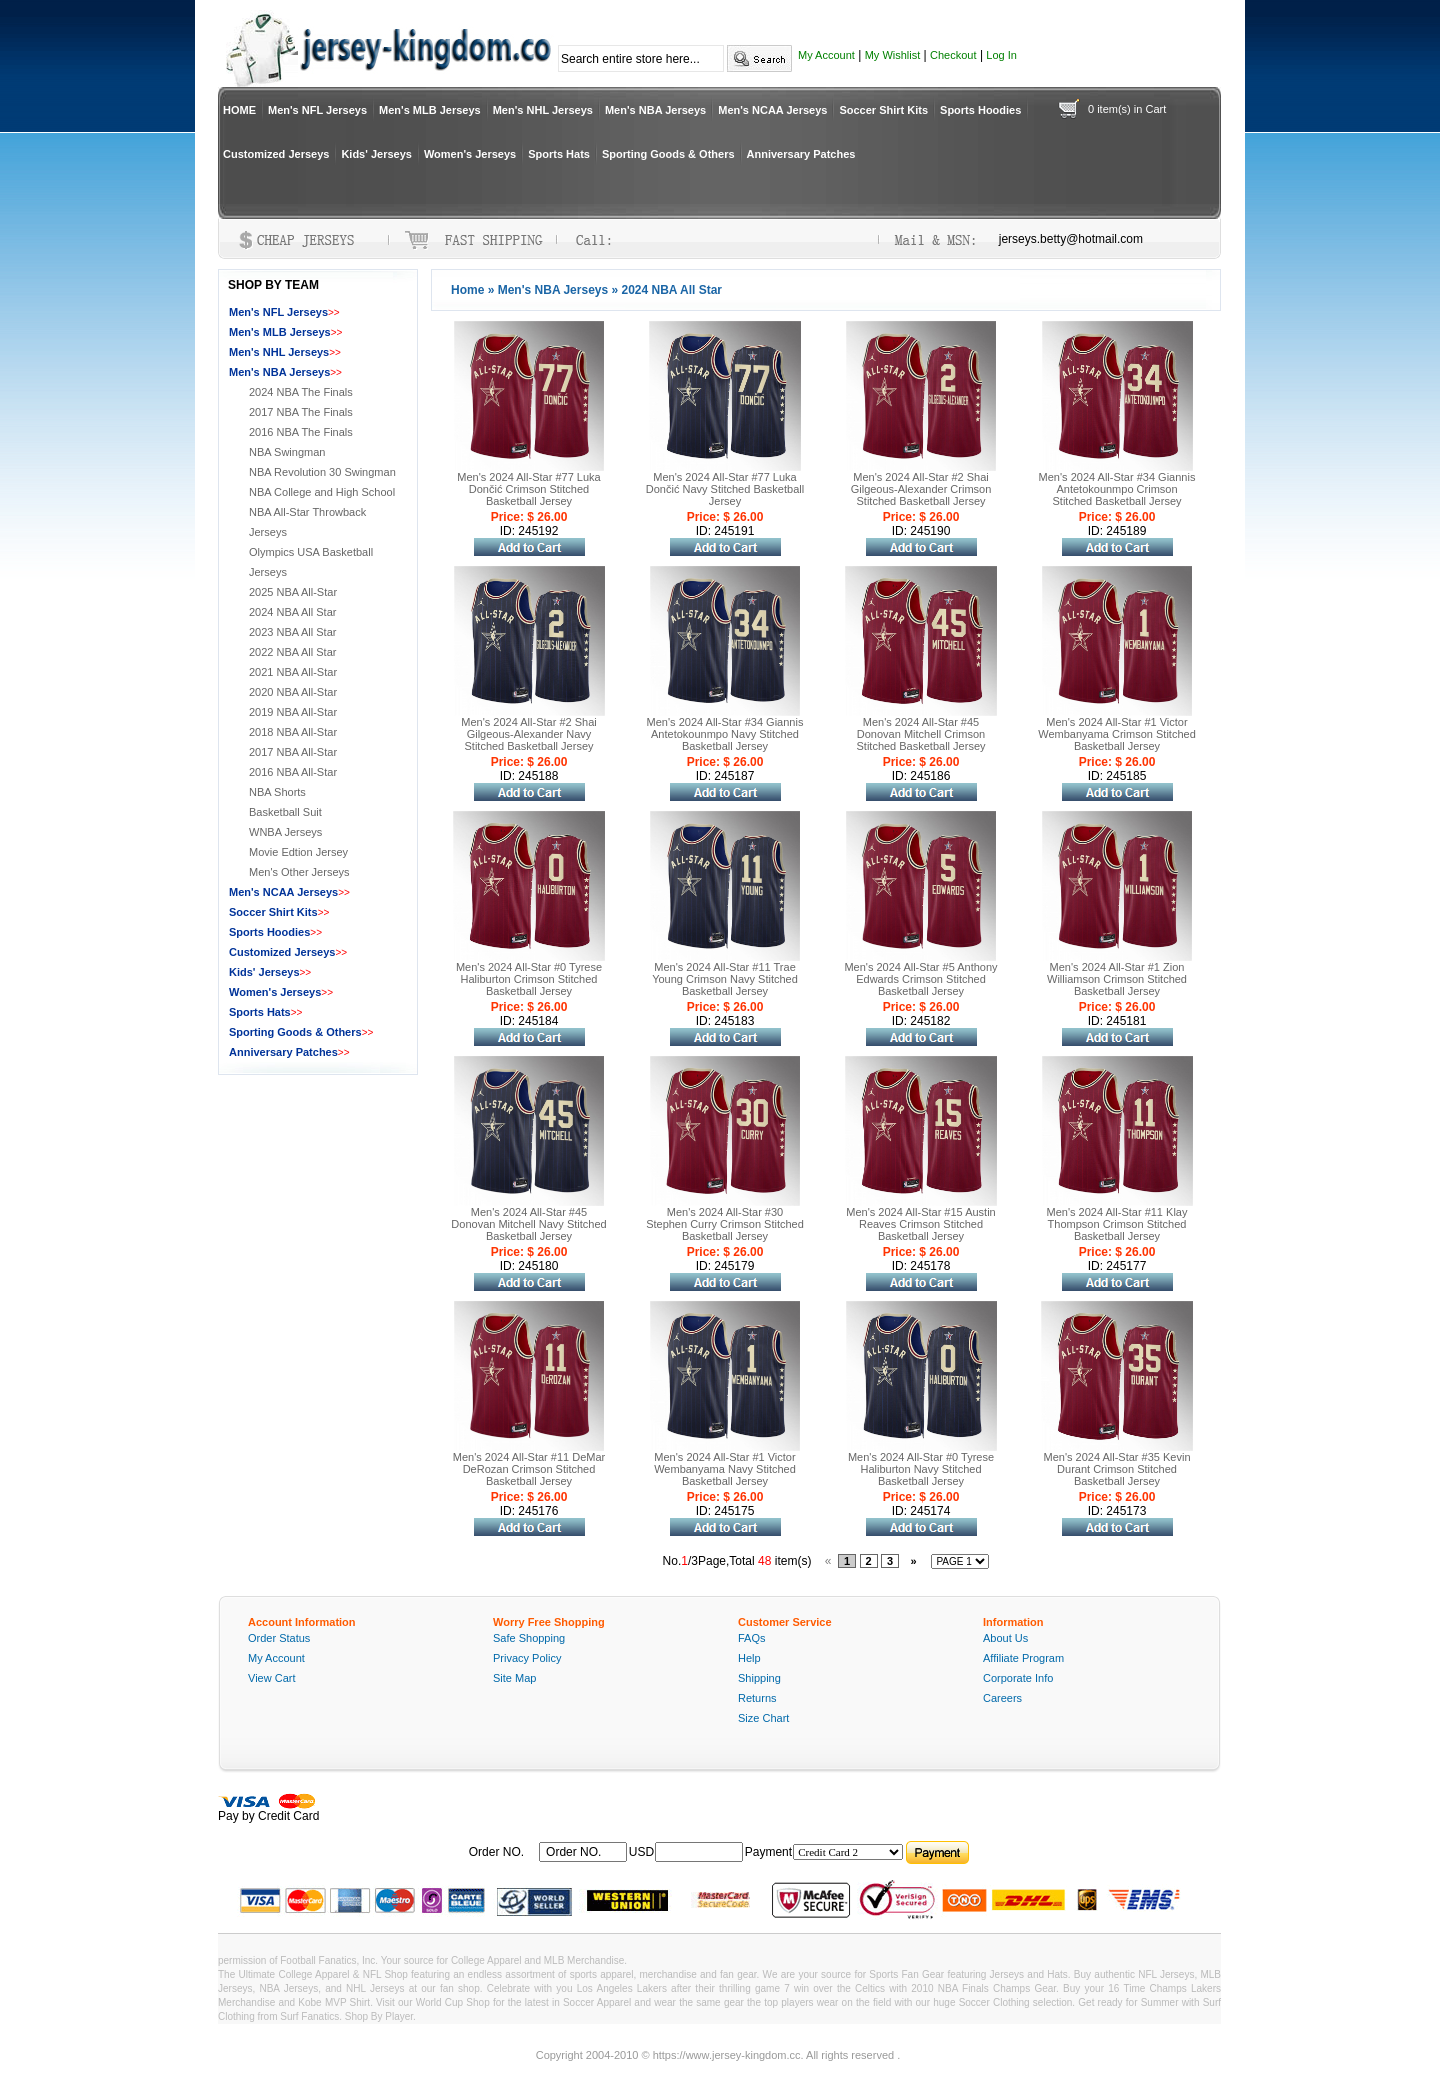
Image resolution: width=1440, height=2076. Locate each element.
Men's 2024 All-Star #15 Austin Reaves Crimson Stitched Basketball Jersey (920, 1224)
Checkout (953, 55)
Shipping (759, 1678)
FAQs (752, 1638)
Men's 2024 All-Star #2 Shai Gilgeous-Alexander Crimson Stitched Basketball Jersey (921, 489)
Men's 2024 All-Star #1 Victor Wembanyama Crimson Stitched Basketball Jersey (1117, 734)
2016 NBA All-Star (293, 772)
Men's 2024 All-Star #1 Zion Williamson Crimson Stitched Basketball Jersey (1117, 979)
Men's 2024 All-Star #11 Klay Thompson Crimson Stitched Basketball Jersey (1117, 1224)
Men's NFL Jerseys (317, 110)
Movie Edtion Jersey (298, 852)
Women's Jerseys (470, 154)
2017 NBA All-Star (293, 752)
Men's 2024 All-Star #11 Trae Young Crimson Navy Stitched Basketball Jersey (725, 979)
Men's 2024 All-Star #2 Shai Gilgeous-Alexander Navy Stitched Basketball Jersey (528, 734)
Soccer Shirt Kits (883, 110)
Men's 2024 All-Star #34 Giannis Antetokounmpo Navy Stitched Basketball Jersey (725, 734)
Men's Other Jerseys (299, 872)
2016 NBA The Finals (301, 432)
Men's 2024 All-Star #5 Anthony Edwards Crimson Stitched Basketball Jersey (920, 979)
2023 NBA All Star (292, 632)
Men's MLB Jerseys (430, 110)
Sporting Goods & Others (668, 154)
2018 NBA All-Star (293, 732)
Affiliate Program (1023, 1658)
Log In (1001, 55)
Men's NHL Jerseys (543, 110)
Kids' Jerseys (376, 154)
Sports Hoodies (980, 110)
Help (749, 1658)
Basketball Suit (285, 812)
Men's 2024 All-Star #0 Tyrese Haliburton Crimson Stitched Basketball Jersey (529, 979)
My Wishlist (893, 55)
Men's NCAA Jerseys (772, 110)
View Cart (271, 1678)
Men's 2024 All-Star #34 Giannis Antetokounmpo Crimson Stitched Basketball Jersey (1117, 489)
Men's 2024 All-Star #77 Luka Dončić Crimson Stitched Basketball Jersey (528, 489)
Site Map (514, 1678)
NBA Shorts (277, 792)
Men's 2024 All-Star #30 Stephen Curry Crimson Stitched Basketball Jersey (725, 1224)
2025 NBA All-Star (293, 592)
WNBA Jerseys (285, 832)
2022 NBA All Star (292, 652)
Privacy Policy (527, 1658)
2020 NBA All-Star (293, 692)
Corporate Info (1018, 1678)
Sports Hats (559, 154)
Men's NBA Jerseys (655, 110)
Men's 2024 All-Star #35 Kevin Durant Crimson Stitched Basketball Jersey (1116, 1469)
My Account (826, 55)
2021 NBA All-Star (293, 672)
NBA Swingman (287, 452)
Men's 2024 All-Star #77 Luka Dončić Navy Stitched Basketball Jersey (725, 489)
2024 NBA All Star (292, 612)
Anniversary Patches (801, 154)
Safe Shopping (529, 1638)
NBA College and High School (322, 492)
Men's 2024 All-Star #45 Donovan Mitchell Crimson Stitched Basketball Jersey (920, 734)
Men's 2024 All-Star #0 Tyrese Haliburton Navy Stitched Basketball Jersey (921, 1469)
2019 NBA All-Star (293, 712)
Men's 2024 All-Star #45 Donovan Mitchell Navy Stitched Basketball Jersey (528, 1224)
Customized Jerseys (276, 154)
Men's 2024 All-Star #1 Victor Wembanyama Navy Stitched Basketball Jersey (725, 1469)
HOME (239, 110)
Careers (1002, 1698)
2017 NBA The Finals (301, 412)
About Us (1005, 1638)
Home (467, 290)
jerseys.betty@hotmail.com (1071, 239)
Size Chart (763, 1718)
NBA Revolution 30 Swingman (322, 472)
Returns (757, 1698)
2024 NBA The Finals (301, 392)
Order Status (279, 1638)
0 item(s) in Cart (1127, 109)
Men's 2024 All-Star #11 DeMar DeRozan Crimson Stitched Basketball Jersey (529, 1469)
